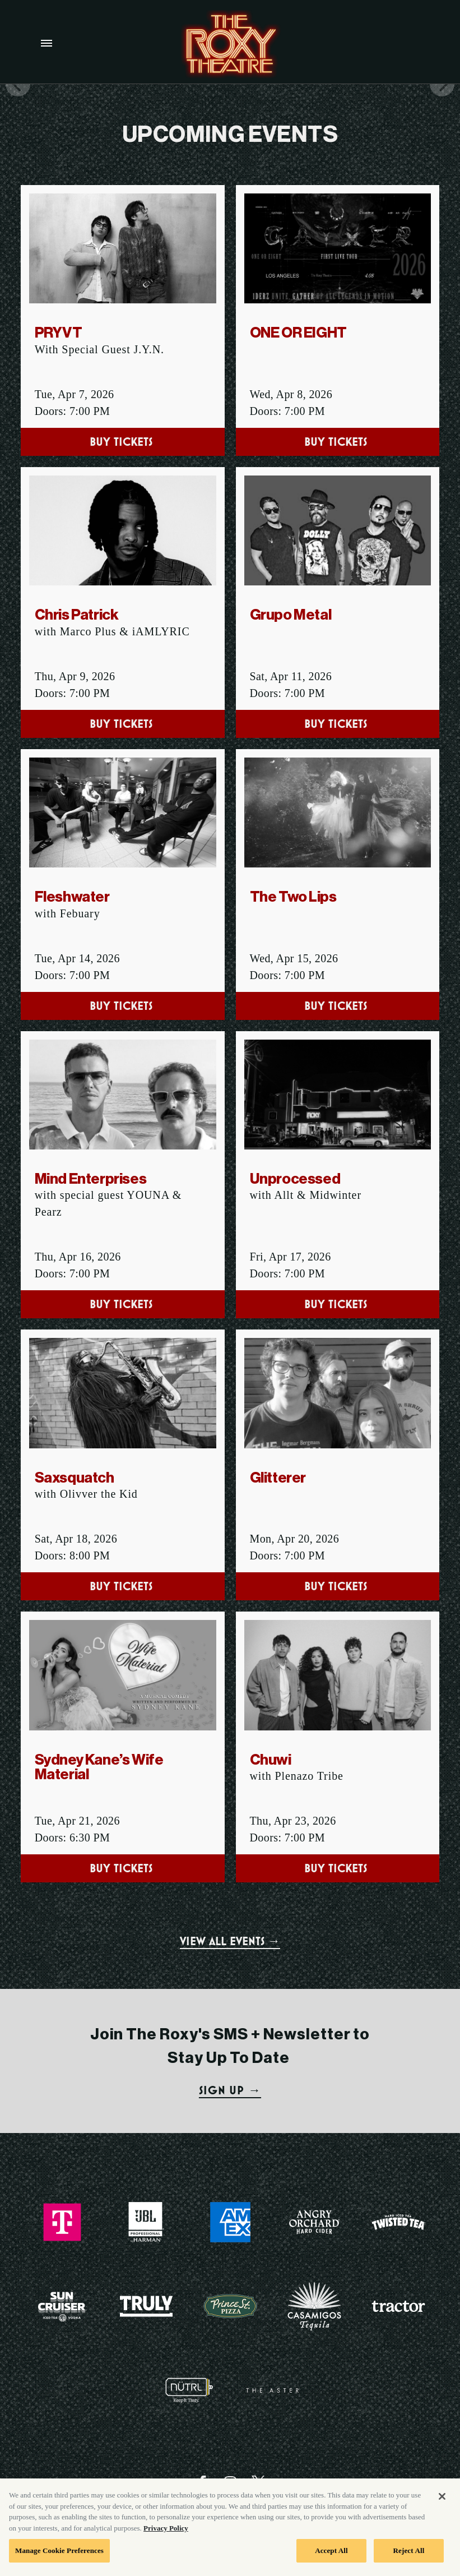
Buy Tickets (123, 442)
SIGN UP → (230, 2090)
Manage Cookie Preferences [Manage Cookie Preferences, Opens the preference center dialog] (59, 2561)
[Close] (442, 2507)
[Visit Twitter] (258, 2482)
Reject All (409, 2561)
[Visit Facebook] (202, 2482)
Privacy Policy (165, 2539)
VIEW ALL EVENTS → (230, 1941)
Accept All (331, 2561)
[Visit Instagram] (230, 2482)
